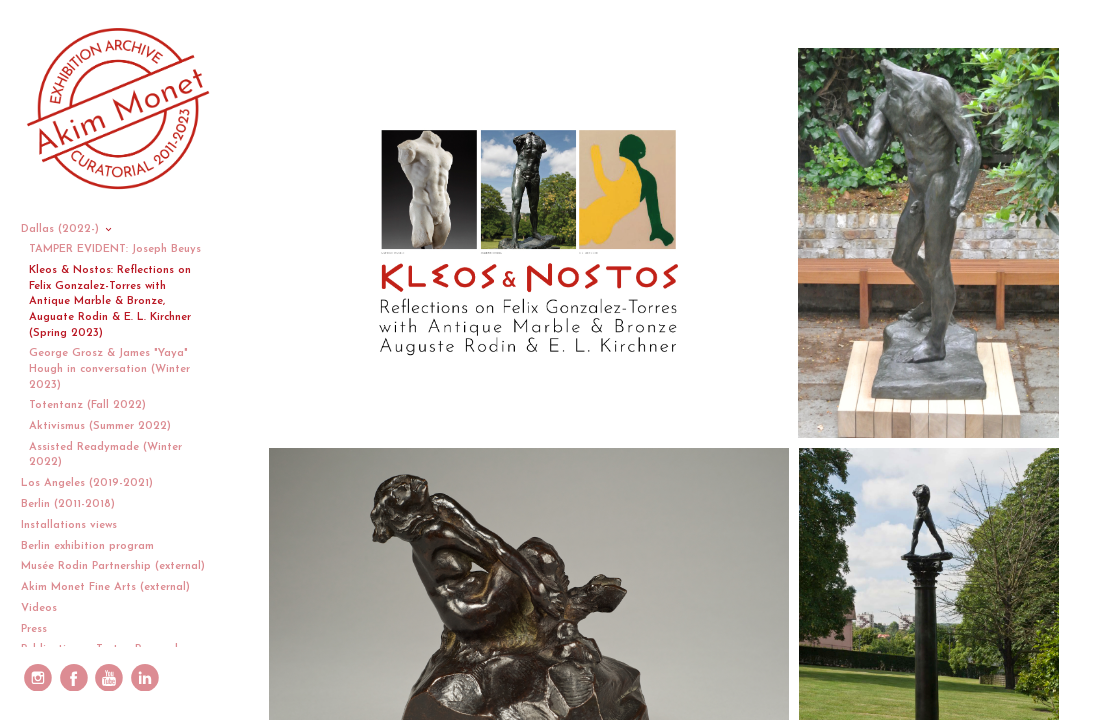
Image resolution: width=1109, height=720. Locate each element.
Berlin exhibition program (87, 546)
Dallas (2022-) (67, 229)
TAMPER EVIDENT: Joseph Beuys (115, 249)
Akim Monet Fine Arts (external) (105, 587)
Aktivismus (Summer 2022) (100, 426)
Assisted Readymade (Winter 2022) (105, 455)
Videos (46, 608)
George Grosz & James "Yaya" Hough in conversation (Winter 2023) (109, 369)
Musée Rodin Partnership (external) (113, 566)
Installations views (76, 525)
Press (34, 629)
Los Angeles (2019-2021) (94, 483)
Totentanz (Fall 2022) (87, 405)
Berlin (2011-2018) (75, 504)
